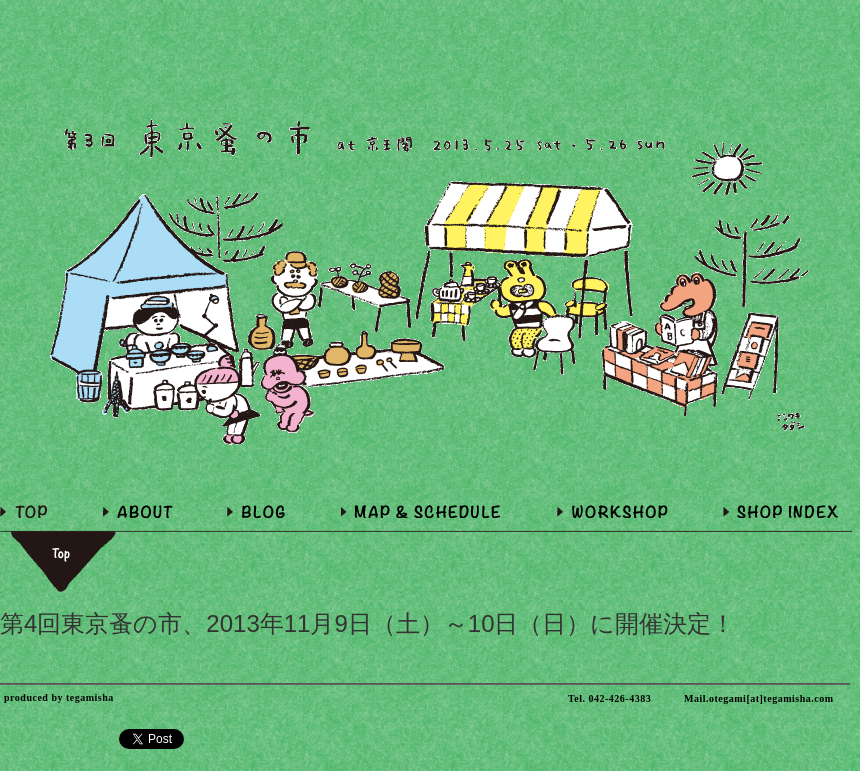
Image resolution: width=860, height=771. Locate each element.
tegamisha (90, 697)
